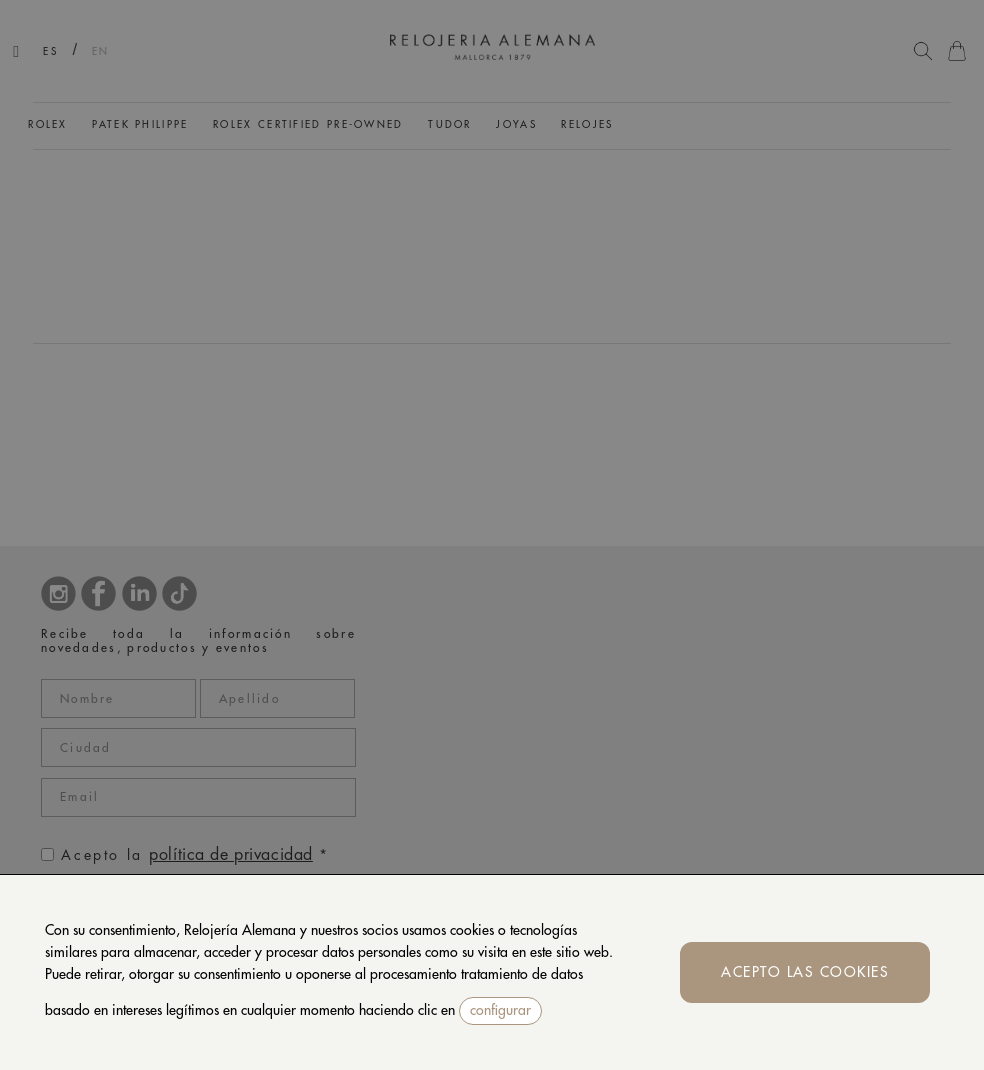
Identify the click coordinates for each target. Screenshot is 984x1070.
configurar (500, 1010)
